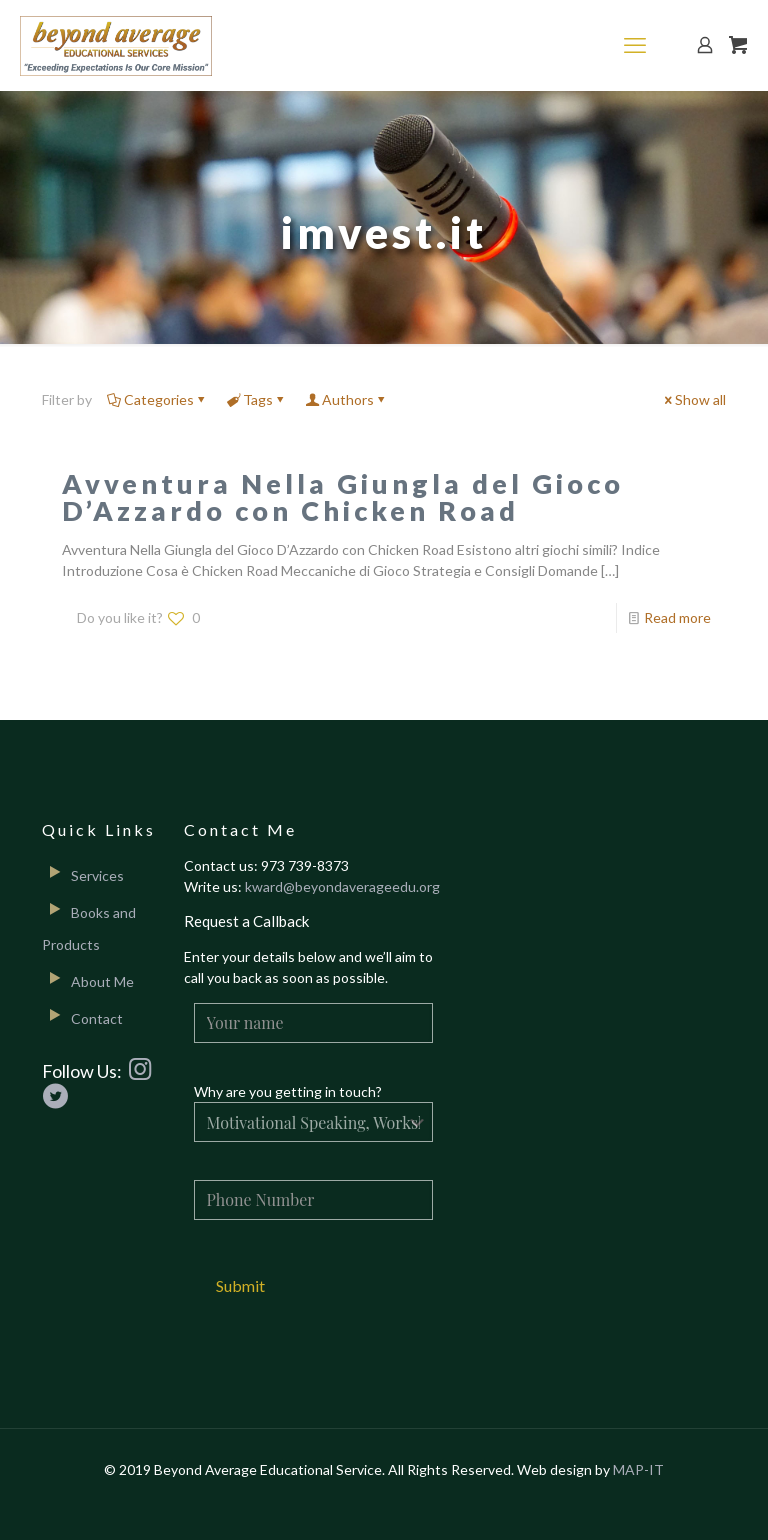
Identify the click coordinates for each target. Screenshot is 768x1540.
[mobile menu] (635, 45)
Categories (157, 399)
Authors (346, 399)
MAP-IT (638, 1469)
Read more (677, 617)
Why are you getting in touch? (288, 1091)
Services (97, 875)
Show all (693, 399)
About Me (102, 981)
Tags (256, 399)
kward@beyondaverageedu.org (342, 886)
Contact (97, 1018)
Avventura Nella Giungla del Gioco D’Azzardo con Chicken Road (343, 497)
